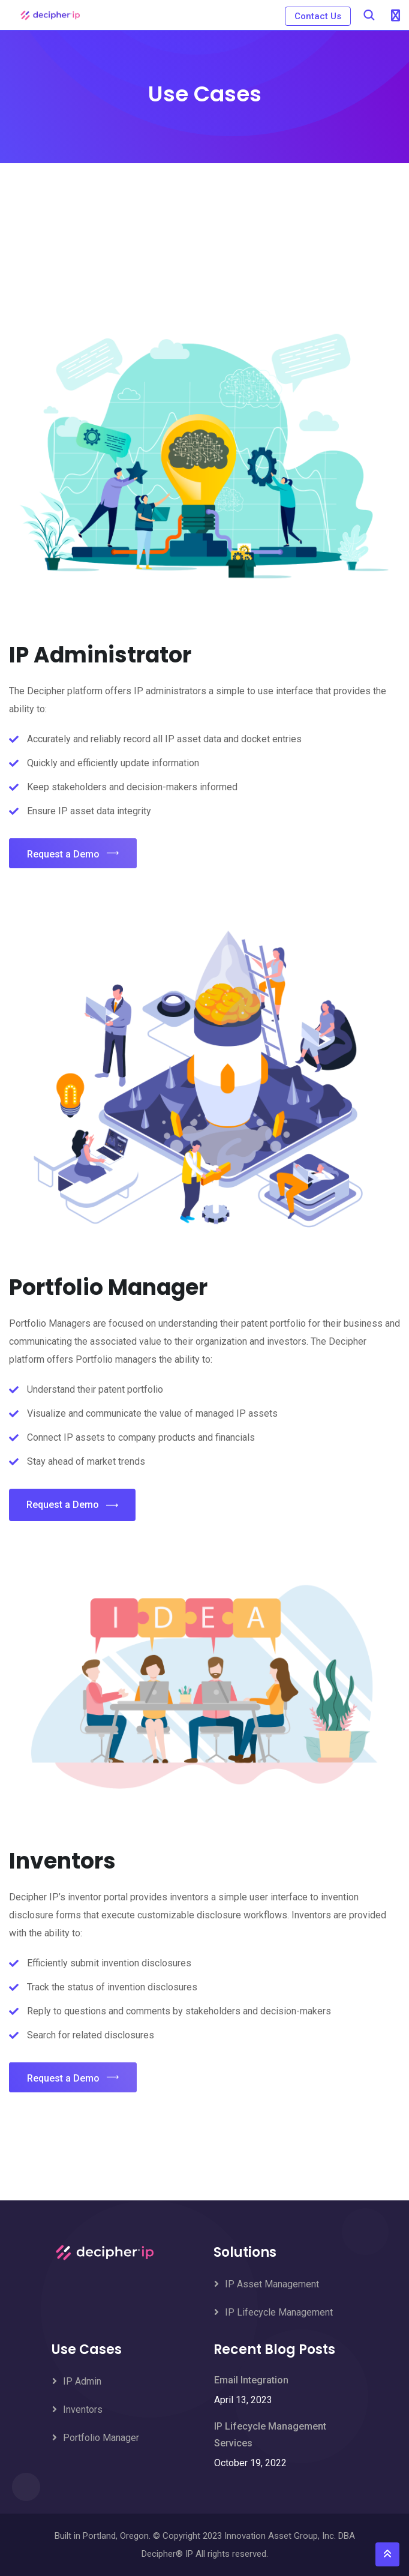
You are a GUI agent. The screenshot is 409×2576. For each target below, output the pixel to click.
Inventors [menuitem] (83, 2409)
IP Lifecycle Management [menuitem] (279, 2312)
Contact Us (317, 16)
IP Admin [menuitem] (82, 2381)
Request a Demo (73, 854)
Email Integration (251, 2380)
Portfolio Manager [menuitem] (101, 2437)
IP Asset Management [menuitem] (272, 2284)
